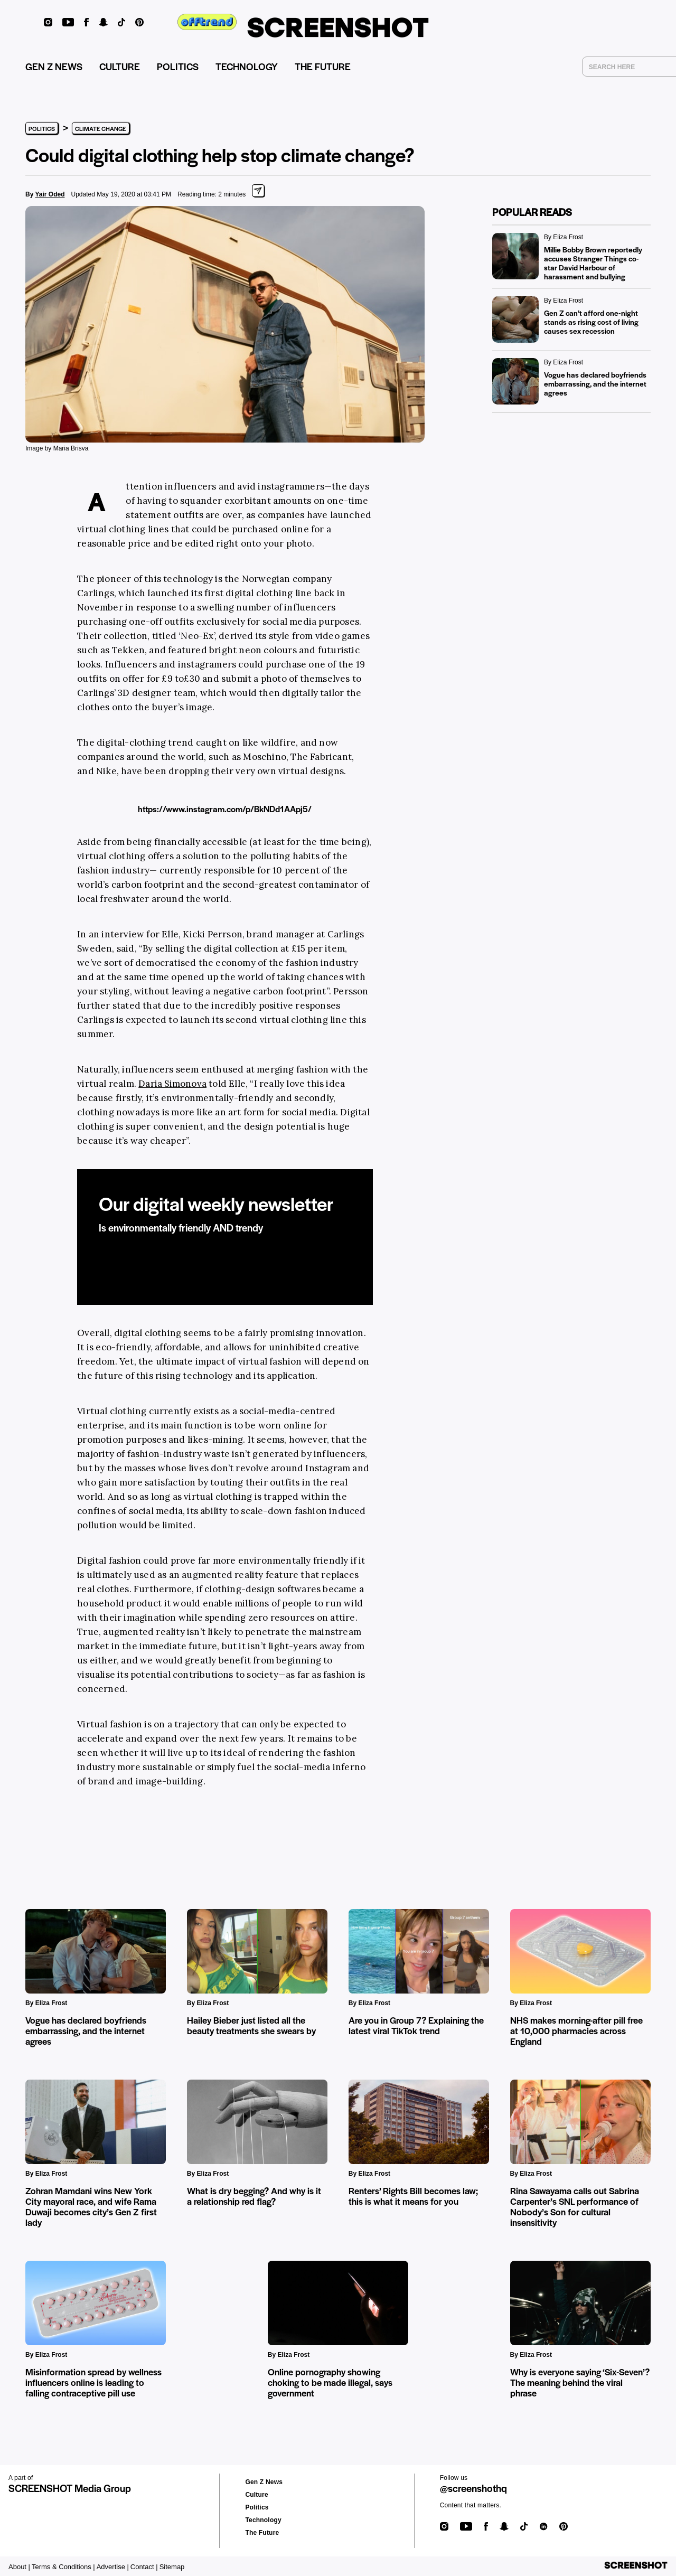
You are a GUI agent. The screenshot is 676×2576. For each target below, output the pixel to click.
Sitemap (172, 2567)
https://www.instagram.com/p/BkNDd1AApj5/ (225, 809)
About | (19, 2567)
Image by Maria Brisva (56, 448)
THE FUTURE (323, 66)
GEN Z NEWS (53, 66)
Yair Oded (49, 194)
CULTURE (119, 66)
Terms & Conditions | (63, 2567)
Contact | (144, 2567)
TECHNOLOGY (246, 66)
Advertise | (113, 2567)
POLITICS (178, 66)
